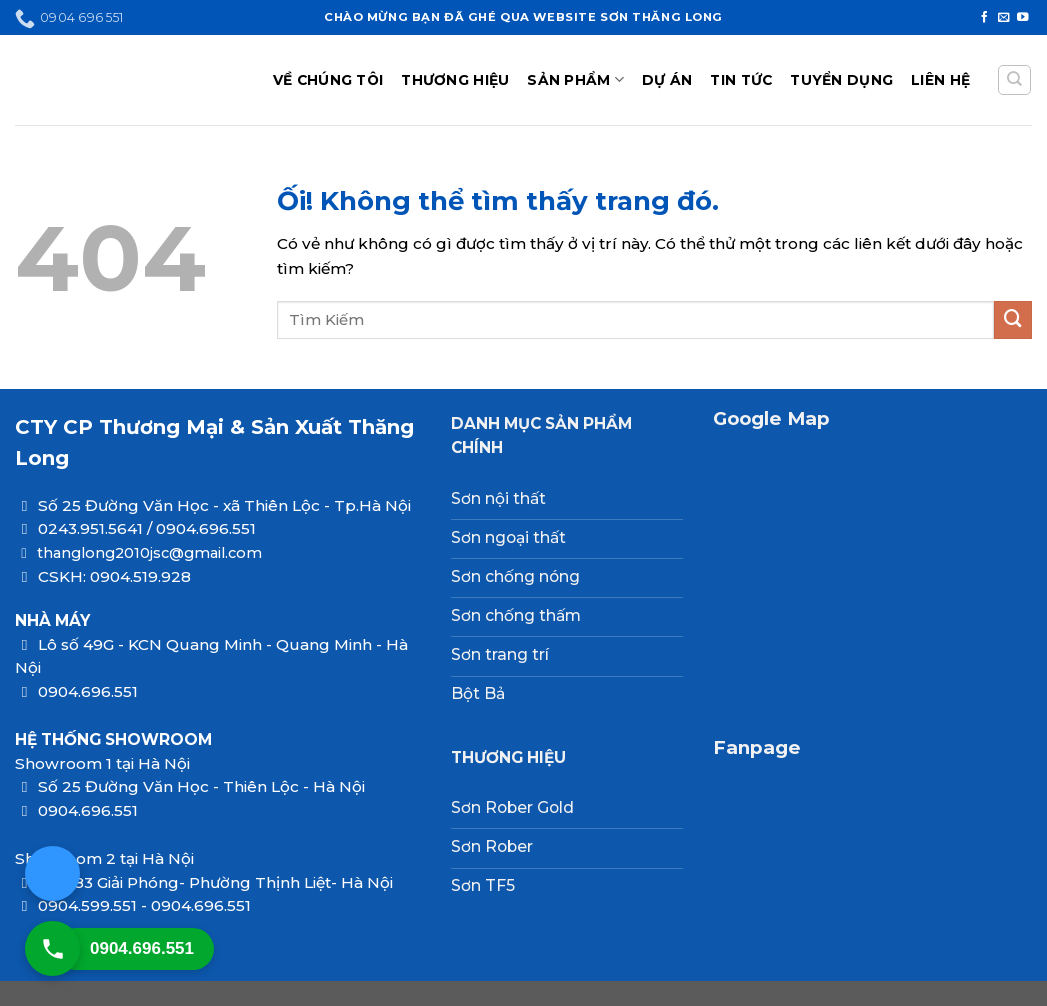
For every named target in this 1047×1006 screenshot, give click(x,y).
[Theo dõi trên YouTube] (1023, 18)
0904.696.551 (142, 948)
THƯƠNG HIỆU (455, 80)
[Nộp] (1013, 320)
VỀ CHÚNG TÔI (328, 80)
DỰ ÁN (667, 80)
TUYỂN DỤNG (841, 80)
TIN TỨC (741, 80)
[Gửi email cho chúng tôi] (1004, 18)
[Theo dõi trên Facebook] (985, 18)
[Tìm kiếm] (1014, 80)
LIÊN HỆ (940, 80)
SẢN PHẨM (575, 79)
